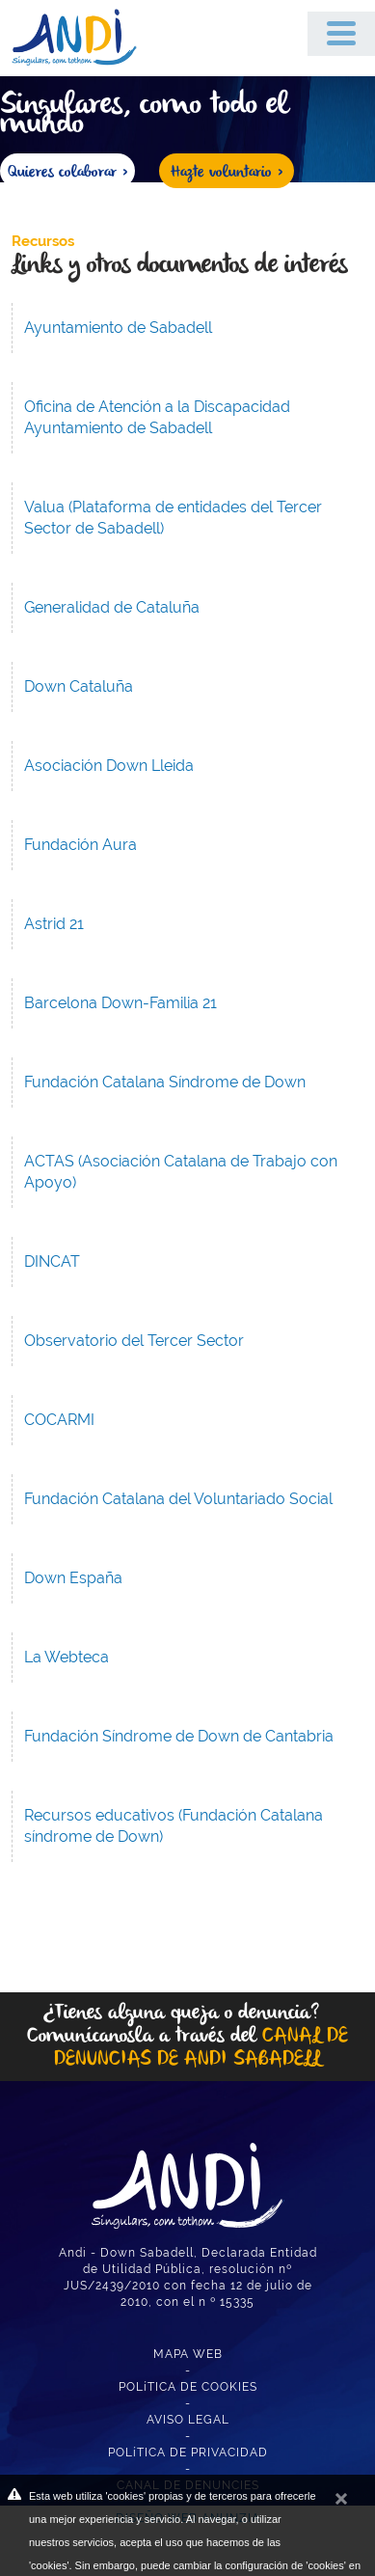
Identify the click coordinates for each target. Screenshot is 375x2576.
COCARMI (59, 1420)
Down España (73, 1578)
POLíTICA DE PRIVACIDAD (188, 2452)
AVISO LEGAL (188, 2419)
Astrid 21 (54, 924)
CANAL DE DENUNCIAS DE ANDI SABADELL (201, 2047)
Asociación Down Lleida (109, 765)
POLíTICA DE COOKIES (188, 2387)
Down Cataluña (78, 686)
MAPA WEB (188, 2354)
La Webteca (66, 1657)
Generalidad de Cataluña (112, 607)
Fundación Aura (80, 845)
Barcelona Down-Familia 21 (120, 1003)
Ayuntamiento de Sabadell (118, 327)
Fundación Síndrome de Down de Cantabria (179, 1736)
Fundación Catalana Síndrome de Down (165, 1082)
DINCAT (52, 1261)
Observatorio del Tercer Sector (134, 1340)
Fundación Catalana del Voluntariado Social (178, 1499)
